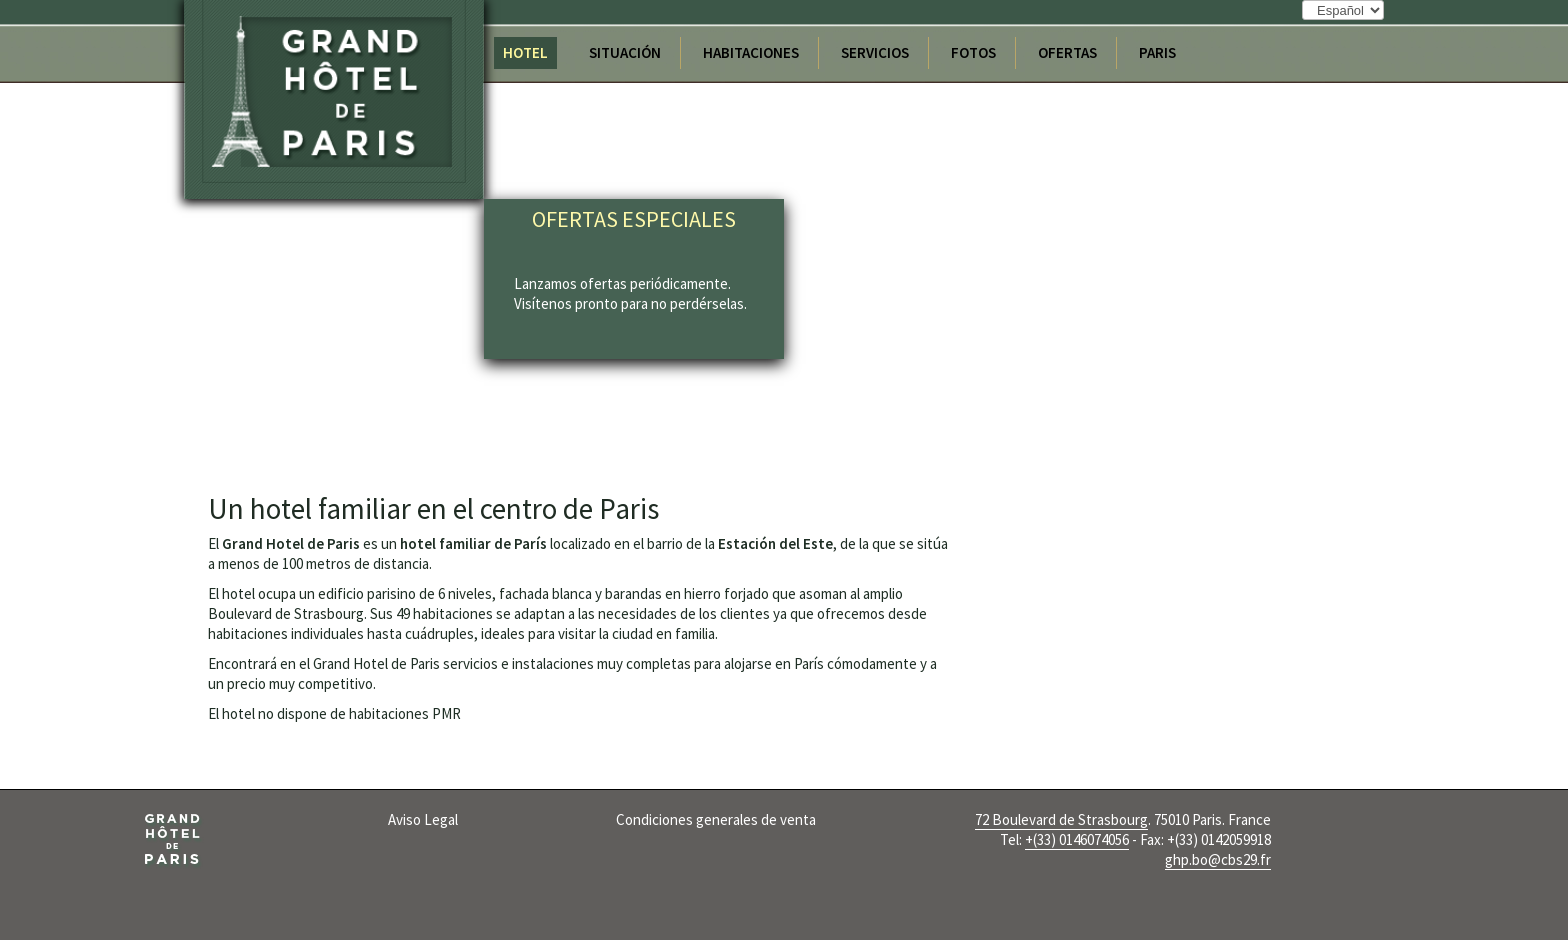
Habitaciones (751, 52)
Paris (1157, 52)
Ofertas (1067, 52)
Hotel (525, 52)
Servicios (875, 52)
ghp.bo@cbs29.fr (1218, 859)
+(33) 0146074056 (1077, 839)
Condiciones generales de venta (716, 819)
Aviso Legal (423, 819)
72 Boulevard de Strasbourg (1061, 819)
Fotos (973, 52)
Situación (625, 52)
